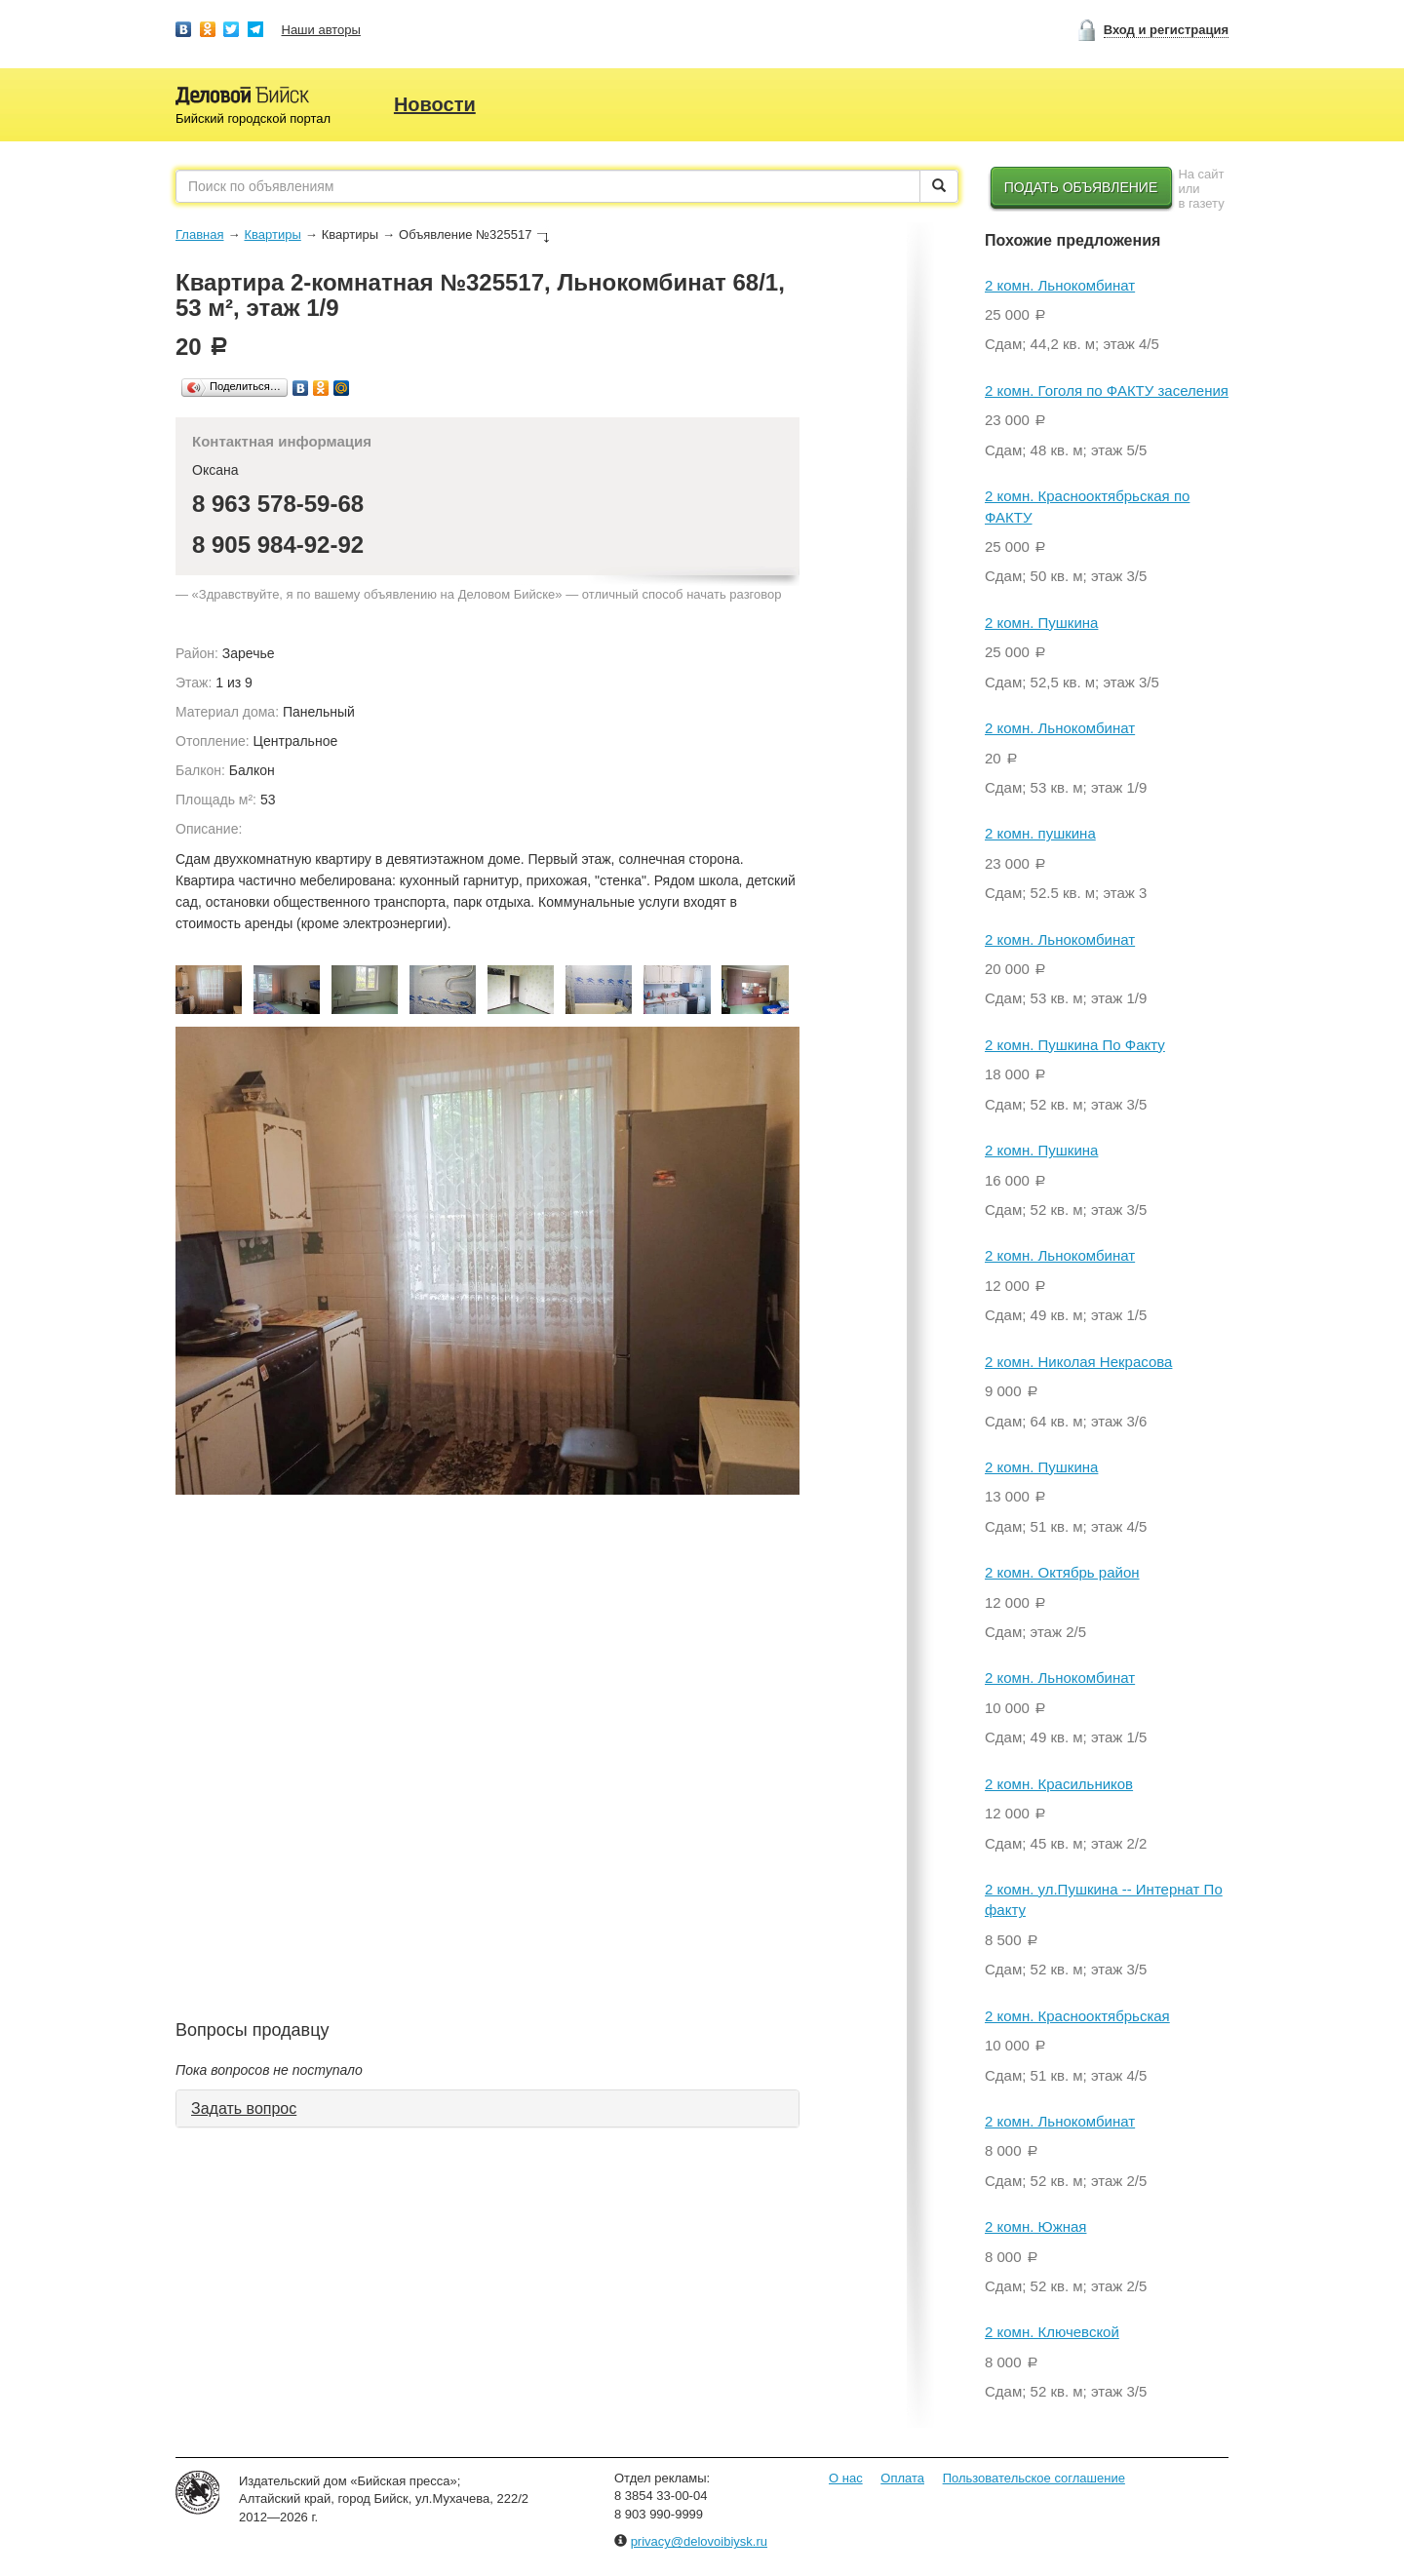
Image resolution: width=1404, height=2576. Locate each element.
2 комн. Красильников (1059, 1784)
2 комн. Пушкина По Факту (1075, 1044)
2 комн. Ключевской (1052, 2331)
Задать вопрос (243, 2108)
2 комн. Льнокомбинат (1060, 285)
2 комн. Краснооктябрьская (1077, 2016)
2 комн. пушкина (1040, 833)
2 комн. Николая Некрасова (1078, 1361)
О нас (846, 2478)
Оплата (902, 2478)
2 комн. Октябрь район (1062, 1572)
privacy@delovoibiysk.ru (699, 2541)
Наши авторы (321, 29)
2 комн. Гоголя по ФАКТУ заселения (1106, 390)
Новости (435, 104)
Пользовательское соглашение (1034, 2478)
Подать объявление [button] (1081, 187)
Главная (199, 234)
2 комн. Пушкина (1041, 622)
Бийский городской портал (253, 118)
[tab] (487, 2108)
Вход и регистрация (1166, 29)
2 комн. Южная (1035, 2226)
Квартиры (272, 234)
